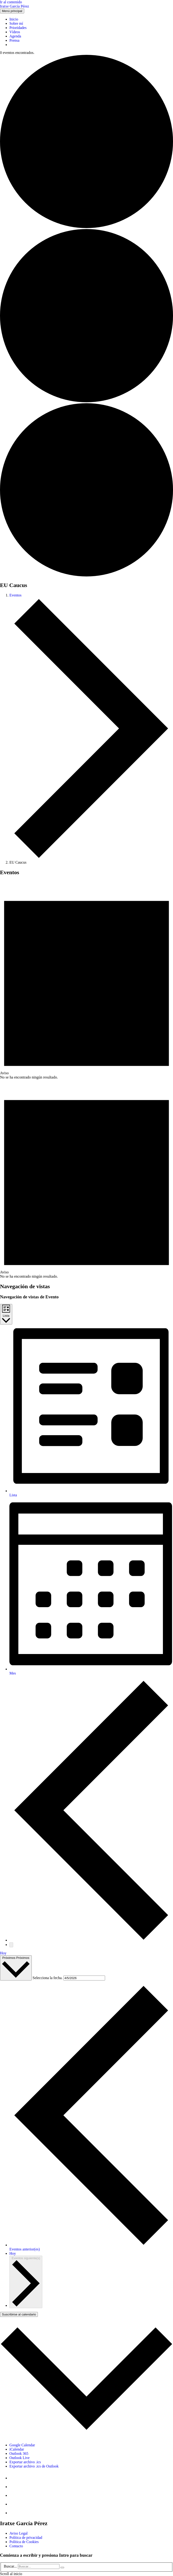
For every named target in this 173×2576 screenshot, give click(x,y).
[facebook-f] (14, 2513)
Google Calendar (22, 2445)
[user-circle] (15, 2495)
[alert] (86, 979)
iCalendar (16, 2449)
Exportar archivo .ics (25, 2462)
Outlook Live (19, 2458)
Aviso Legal (18, 2533)
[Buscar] (62, 2567)
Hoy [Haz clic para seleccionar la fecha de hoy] (12, 2253)
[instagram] (15, 2478)
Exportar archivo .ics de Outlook (34, 2466)
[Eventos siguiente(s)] (11, 1944)
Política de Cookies (24, 2542)
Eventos (15, 595)
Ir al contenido (11, 2)
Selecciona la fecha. (48, 1978)
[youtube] (15, 2487)
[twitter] (15, 2504)
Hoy (3, 1953)
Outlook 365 (18, 2453)
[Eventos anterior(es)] (91, 1940)
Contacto (16, 2546)
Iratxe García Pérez (14, 6)
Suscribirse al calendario (19, 2314)
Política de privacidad (25, 2538)
